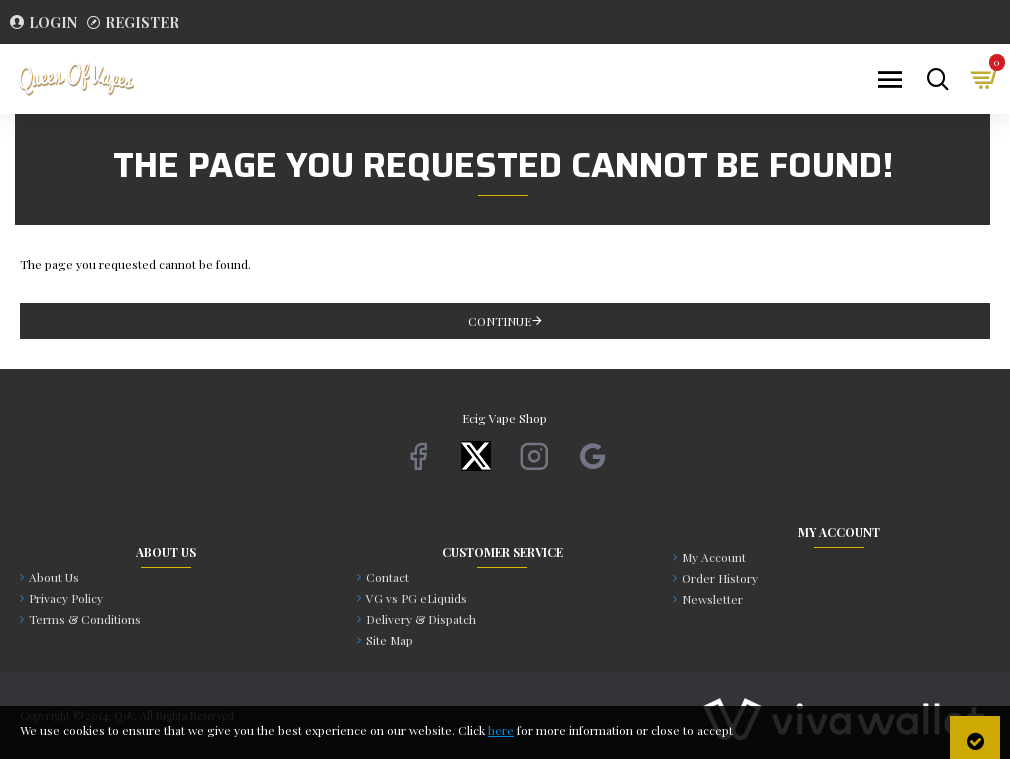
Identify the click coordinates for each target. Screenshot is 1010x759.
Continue (499, 321)
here (501, 730)
